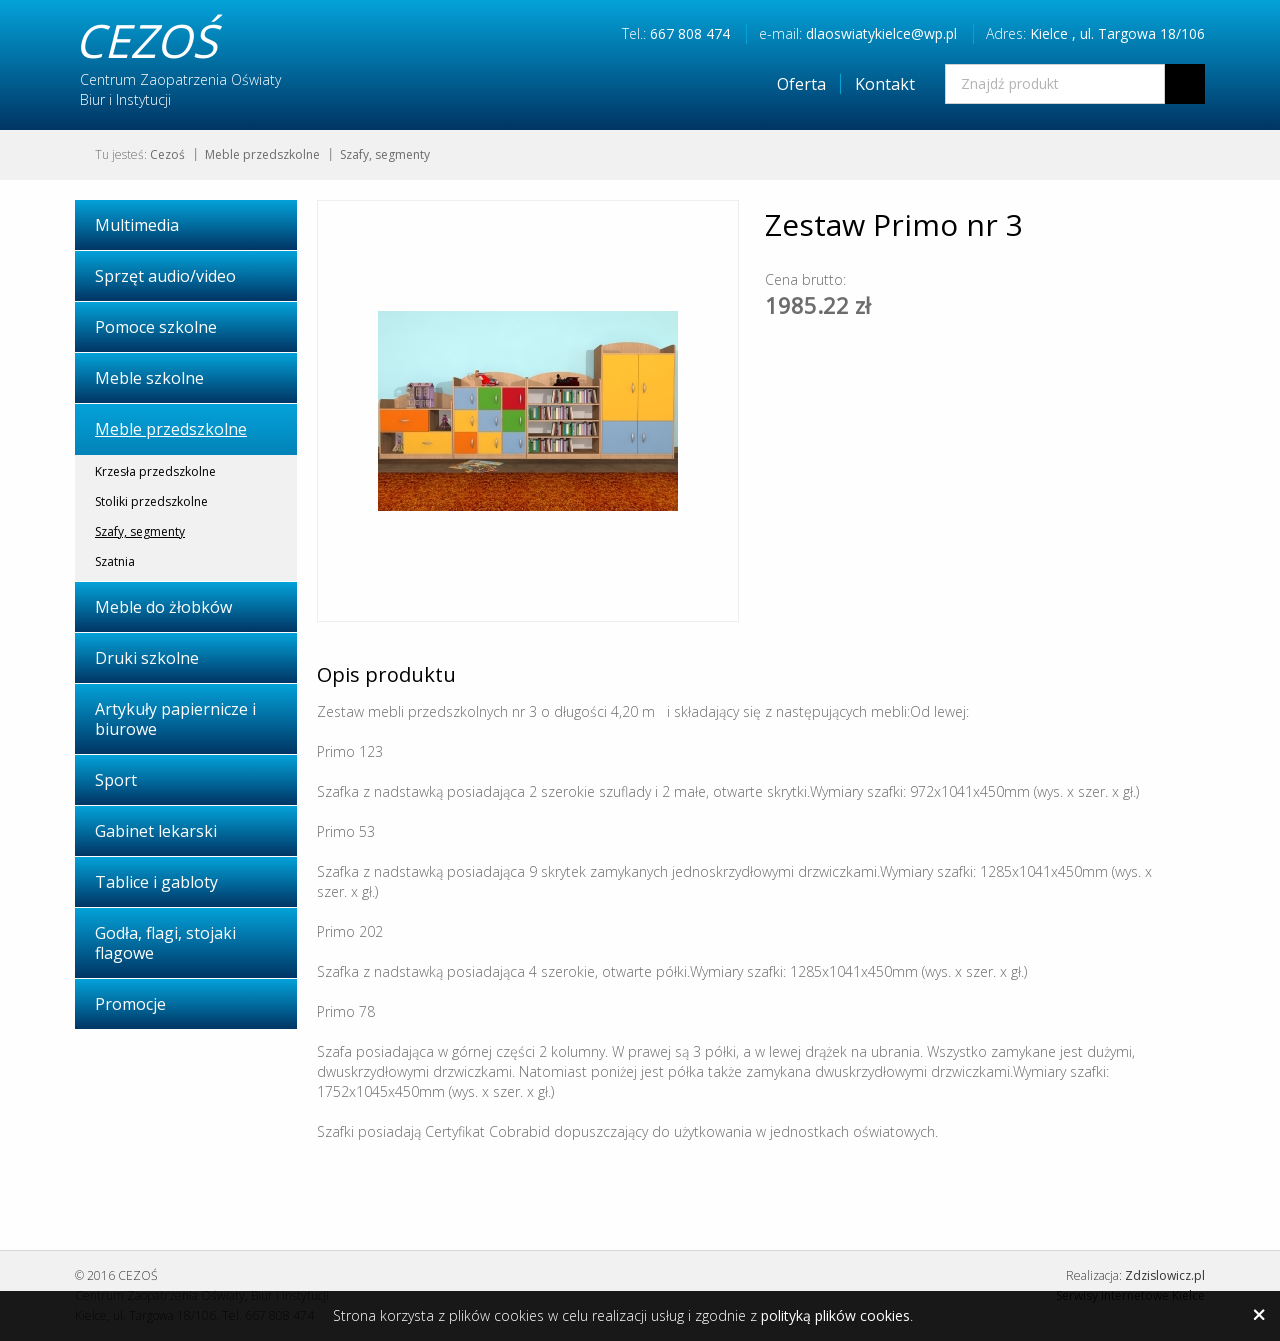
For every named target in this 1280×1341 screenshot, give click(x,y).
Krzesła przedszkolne (155, 471)
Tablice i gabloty (156, 882)
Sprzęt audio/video (165, 276)
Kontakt (885, 84)
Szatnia (115, 561)
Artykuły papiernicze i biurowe (175, 719)
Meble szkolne (149, 378)
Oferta (801, 84)
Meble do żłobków (163, 607)
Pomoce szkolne (156, 327)
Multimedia (137, 225)
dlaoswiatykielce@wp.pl (881, 33)
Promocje (130, 1004)
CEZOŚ (146, 40)
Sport (116, 780)
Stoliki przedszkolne (151, 501)
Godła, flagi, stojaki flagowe (165, 943)
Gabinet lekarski (156, 831)
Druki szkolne (147, 658)
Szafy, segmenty (385, 154)
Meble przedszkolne (262, 154)
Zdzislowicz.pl (1165, 1275)
